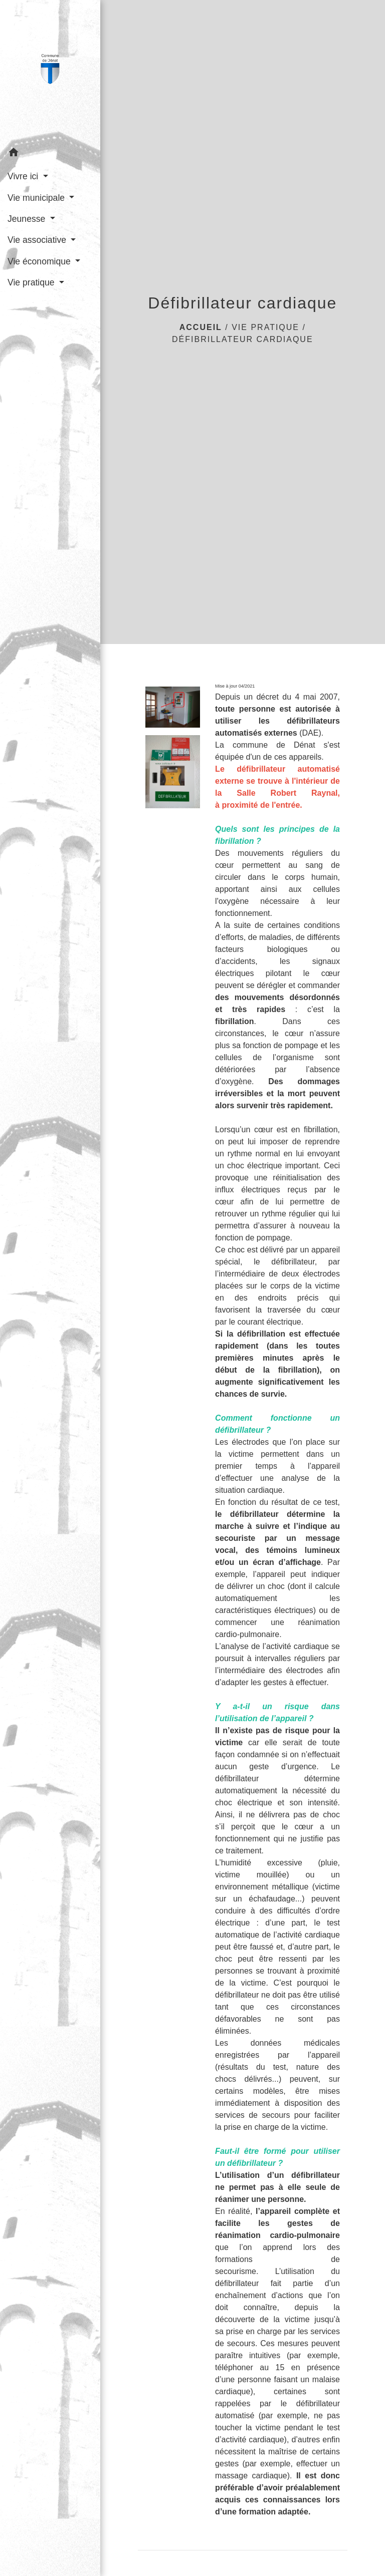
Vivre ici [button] (24, 176)
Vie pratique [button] (32, 282)
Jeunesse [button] (28, 219)
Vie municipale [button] (37, 198)
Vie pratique (265, 327)
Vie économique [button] (40, 261)
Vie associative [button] (38, 240)
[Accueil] (50, 71)
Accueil (200, 327)
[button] (50, 154)
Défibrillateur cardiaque (242, 339)
